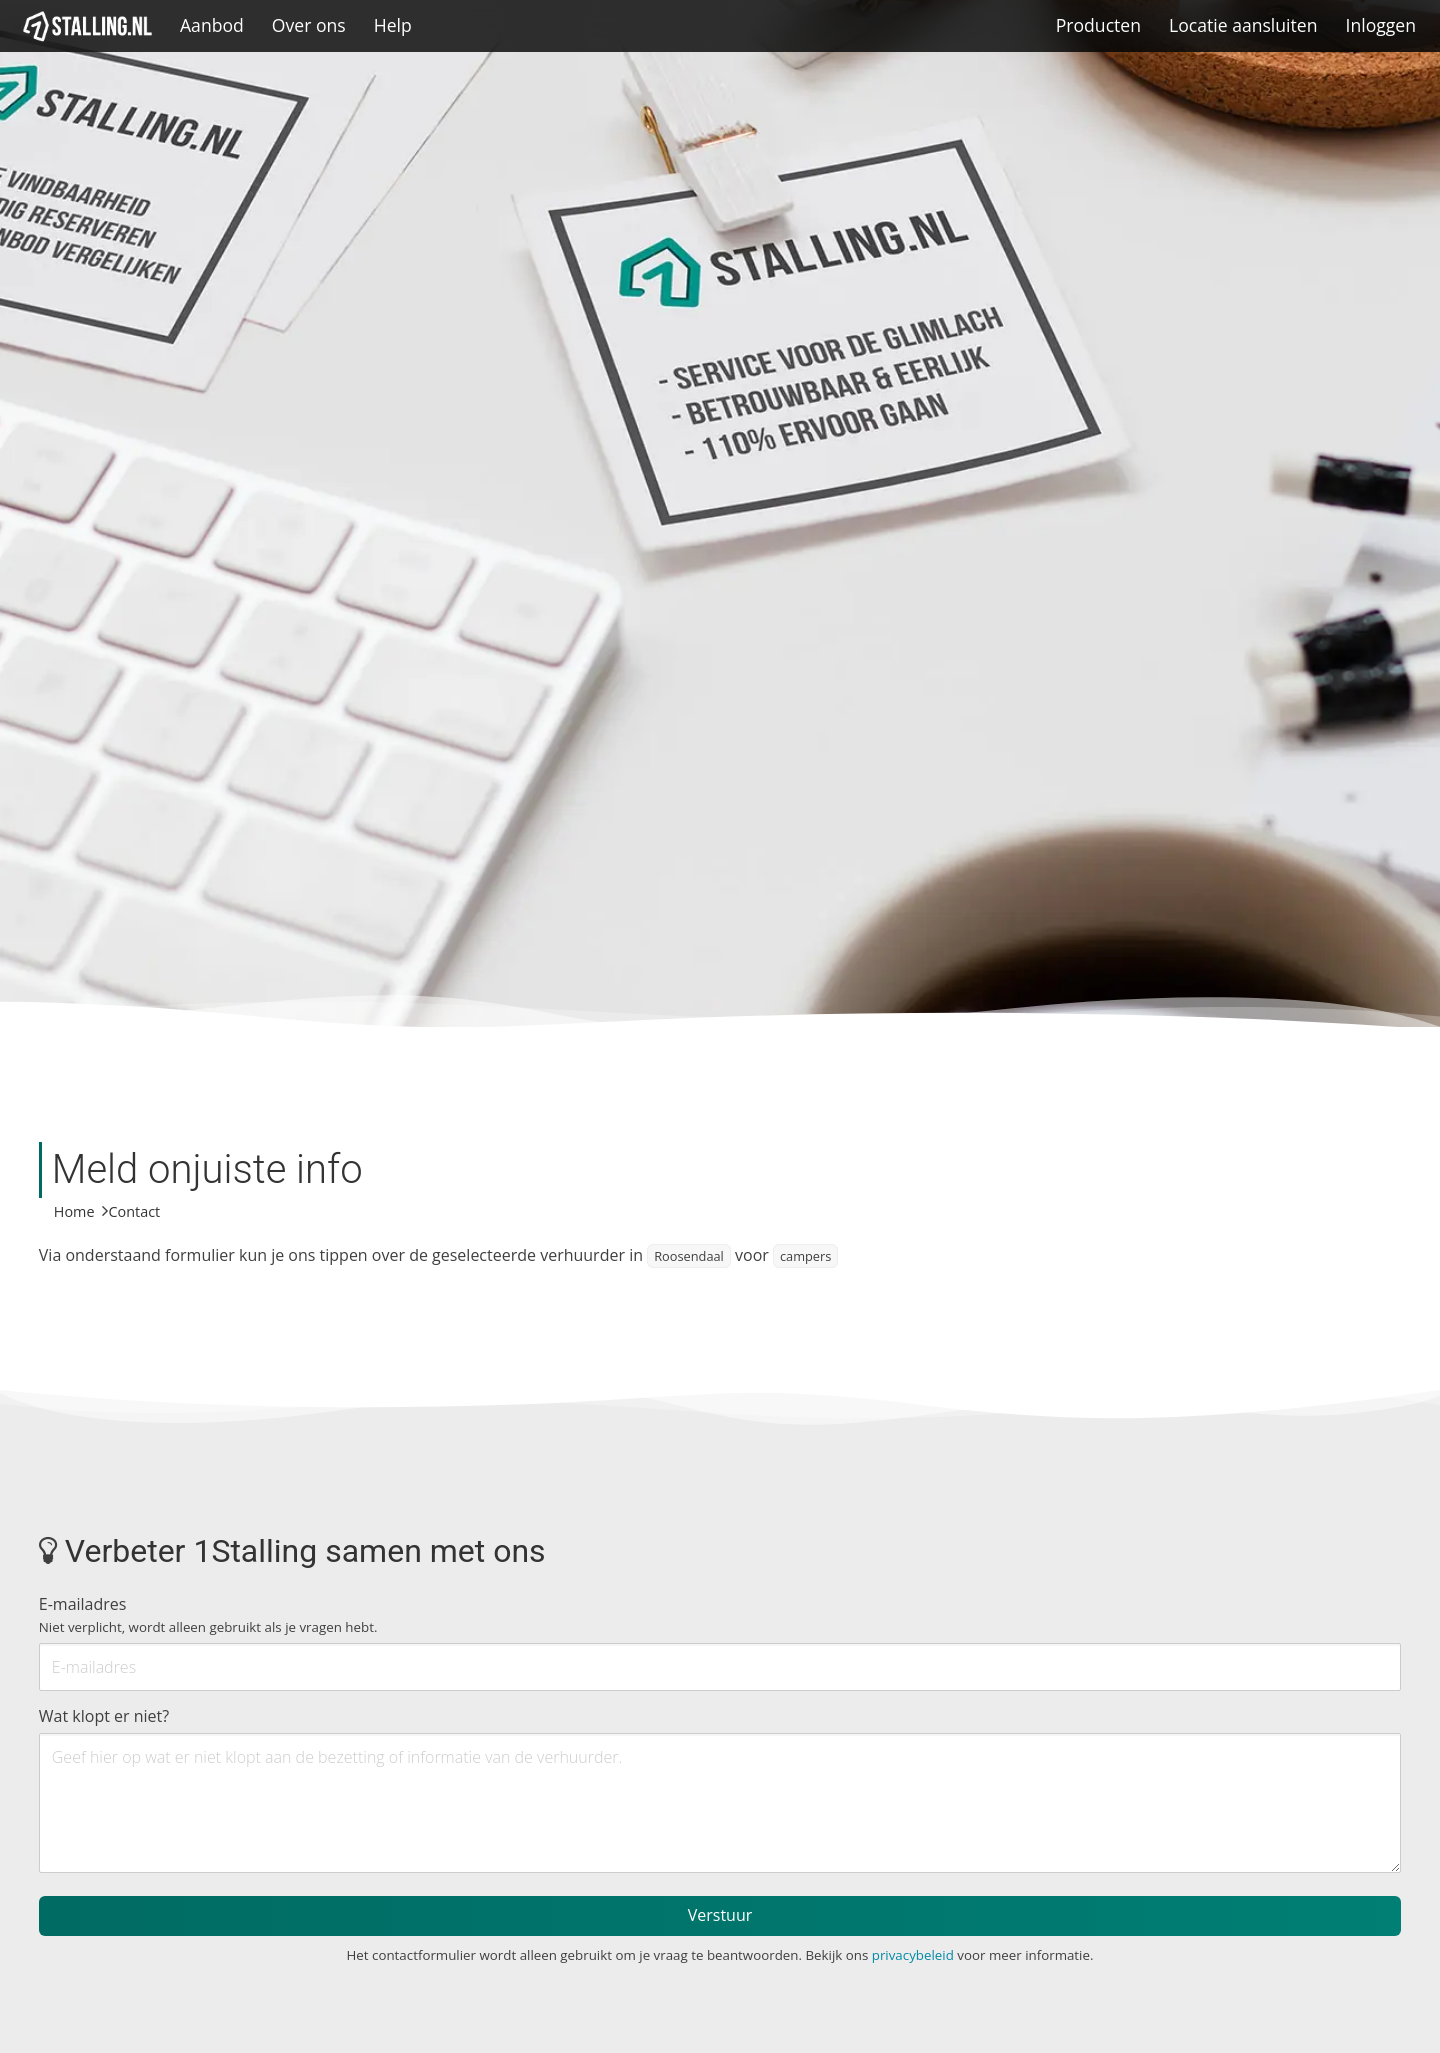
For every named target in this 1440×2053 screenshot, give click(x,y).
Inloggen (1380, 25)
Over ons (309, 25)
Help (393, 25)
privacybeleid (913, 1955)
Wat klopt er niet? (104, 1716)
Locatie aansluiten (1243, 25)
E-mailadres (208, 1614)
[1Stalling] (88, 26)
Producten (1098, 25)
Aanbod (212, 25)
